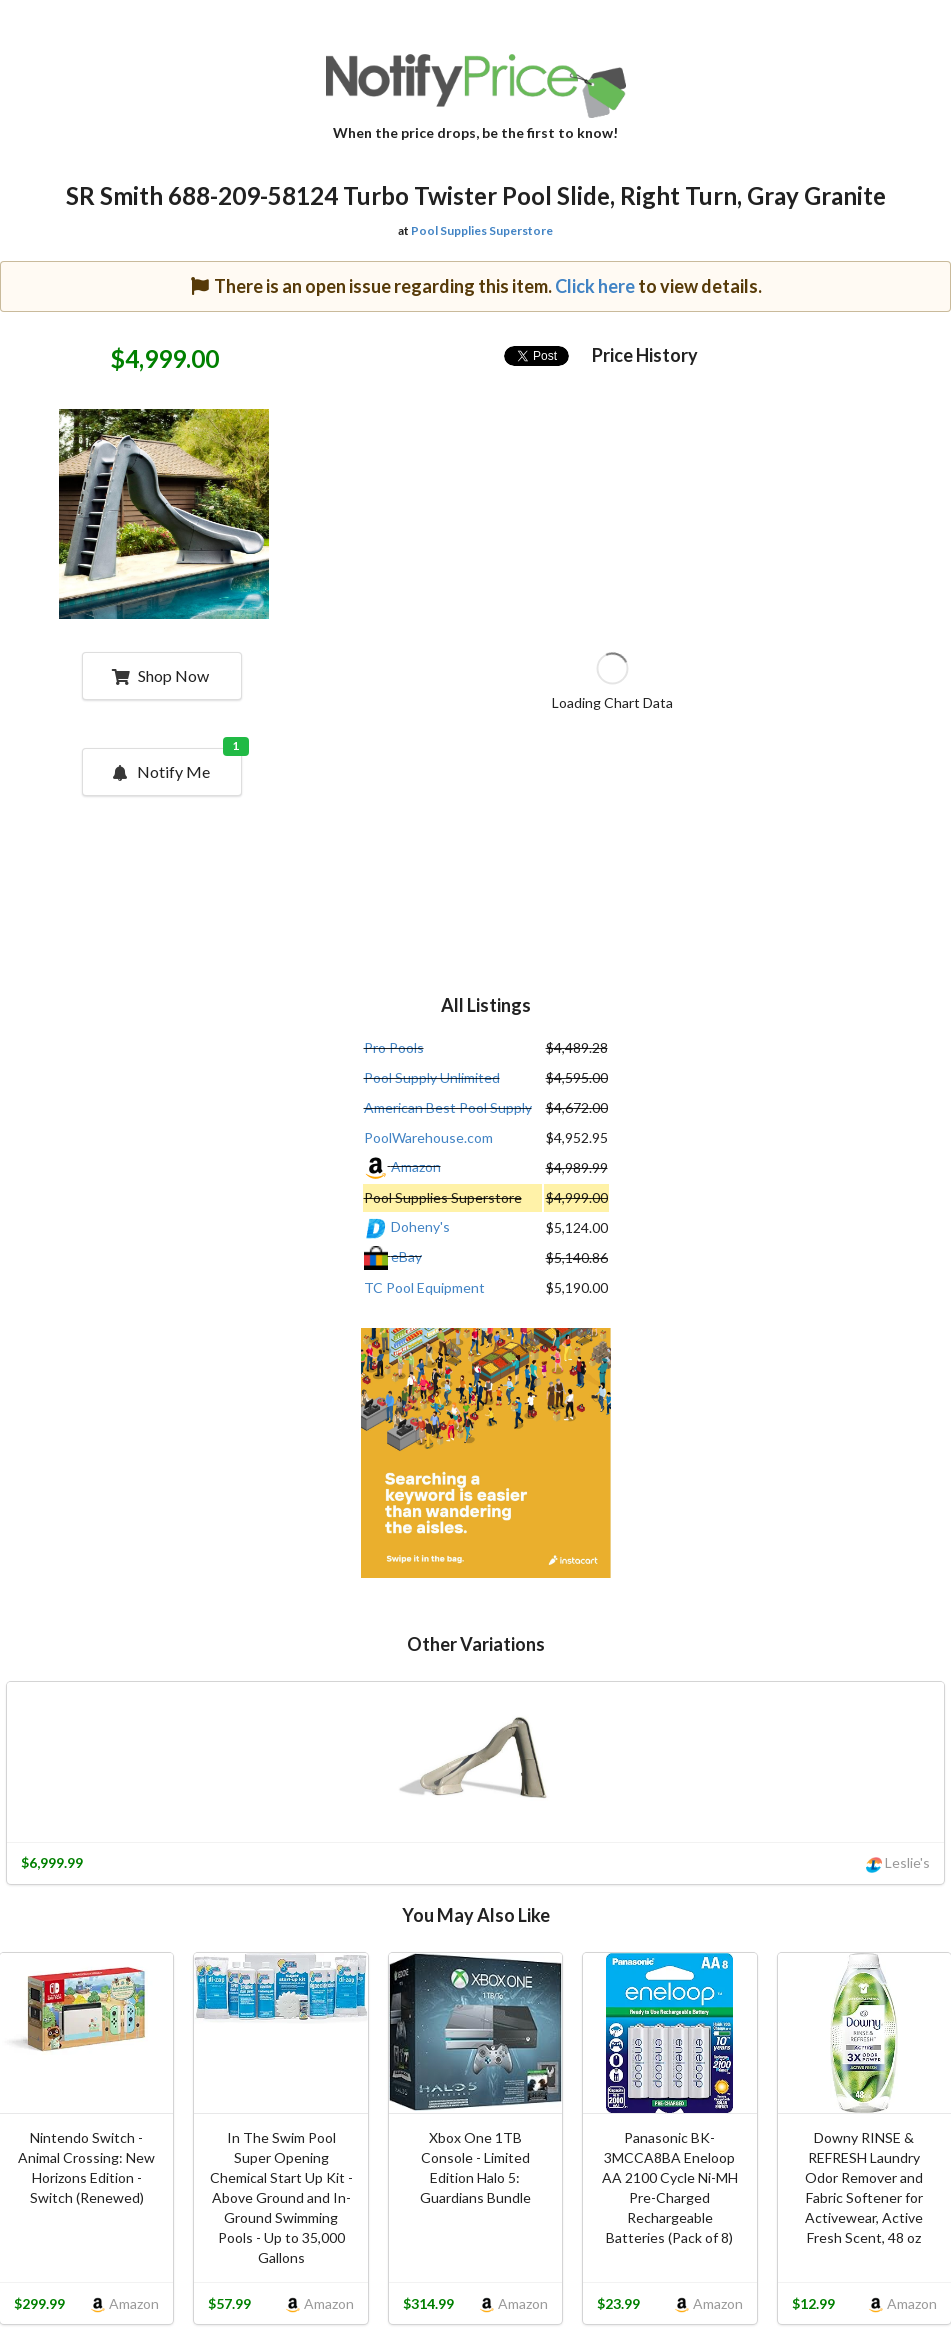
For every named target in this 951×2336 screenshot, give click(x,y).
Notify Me (176, 765)
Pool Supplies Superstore (482, 230)
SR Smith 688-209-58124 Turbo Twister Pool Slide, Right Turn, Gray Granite (476, 195)
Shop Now (160, 675)
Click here (595, 286)
